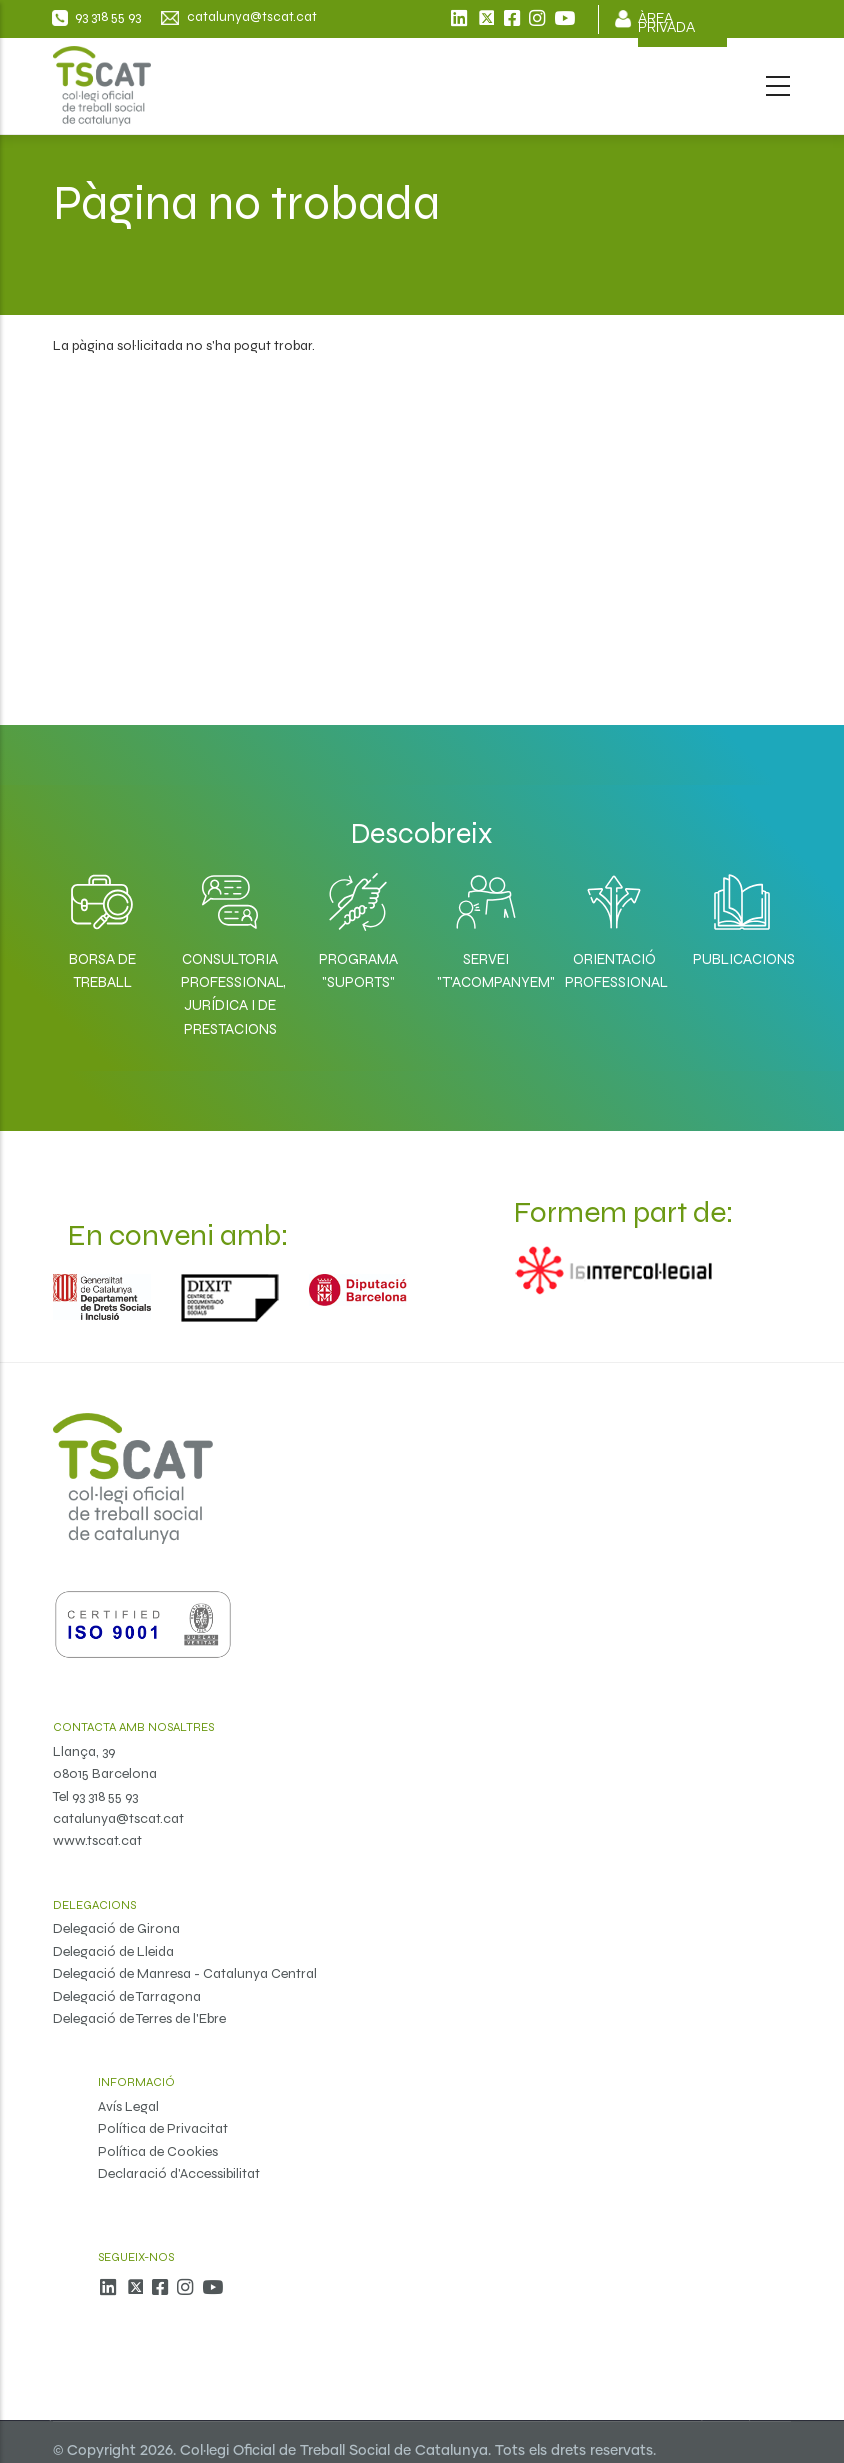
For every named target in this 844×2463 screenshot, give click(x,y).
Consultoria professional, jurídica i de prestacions (230, 994)
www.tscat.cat (97, 1840)
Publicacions (742, 959)
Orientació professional (614, 970)
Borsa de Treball (102, 970)
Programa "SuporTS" (358, 970)
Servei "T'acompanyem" (486, 970)
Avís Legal (128, 2106)
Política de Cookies (158, 2151)
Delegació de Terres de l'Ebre (139, 2018)
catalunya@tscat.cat (118, 1818)
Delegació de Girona (116, 1928)
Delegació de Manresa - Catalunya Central (185, 1973)
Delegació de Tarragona (127, 1996)
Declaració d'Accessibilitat (179, 2173)
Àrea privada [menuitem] (666, 23)
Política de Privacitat (163, 2128)
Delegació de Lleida (113, 1951)
